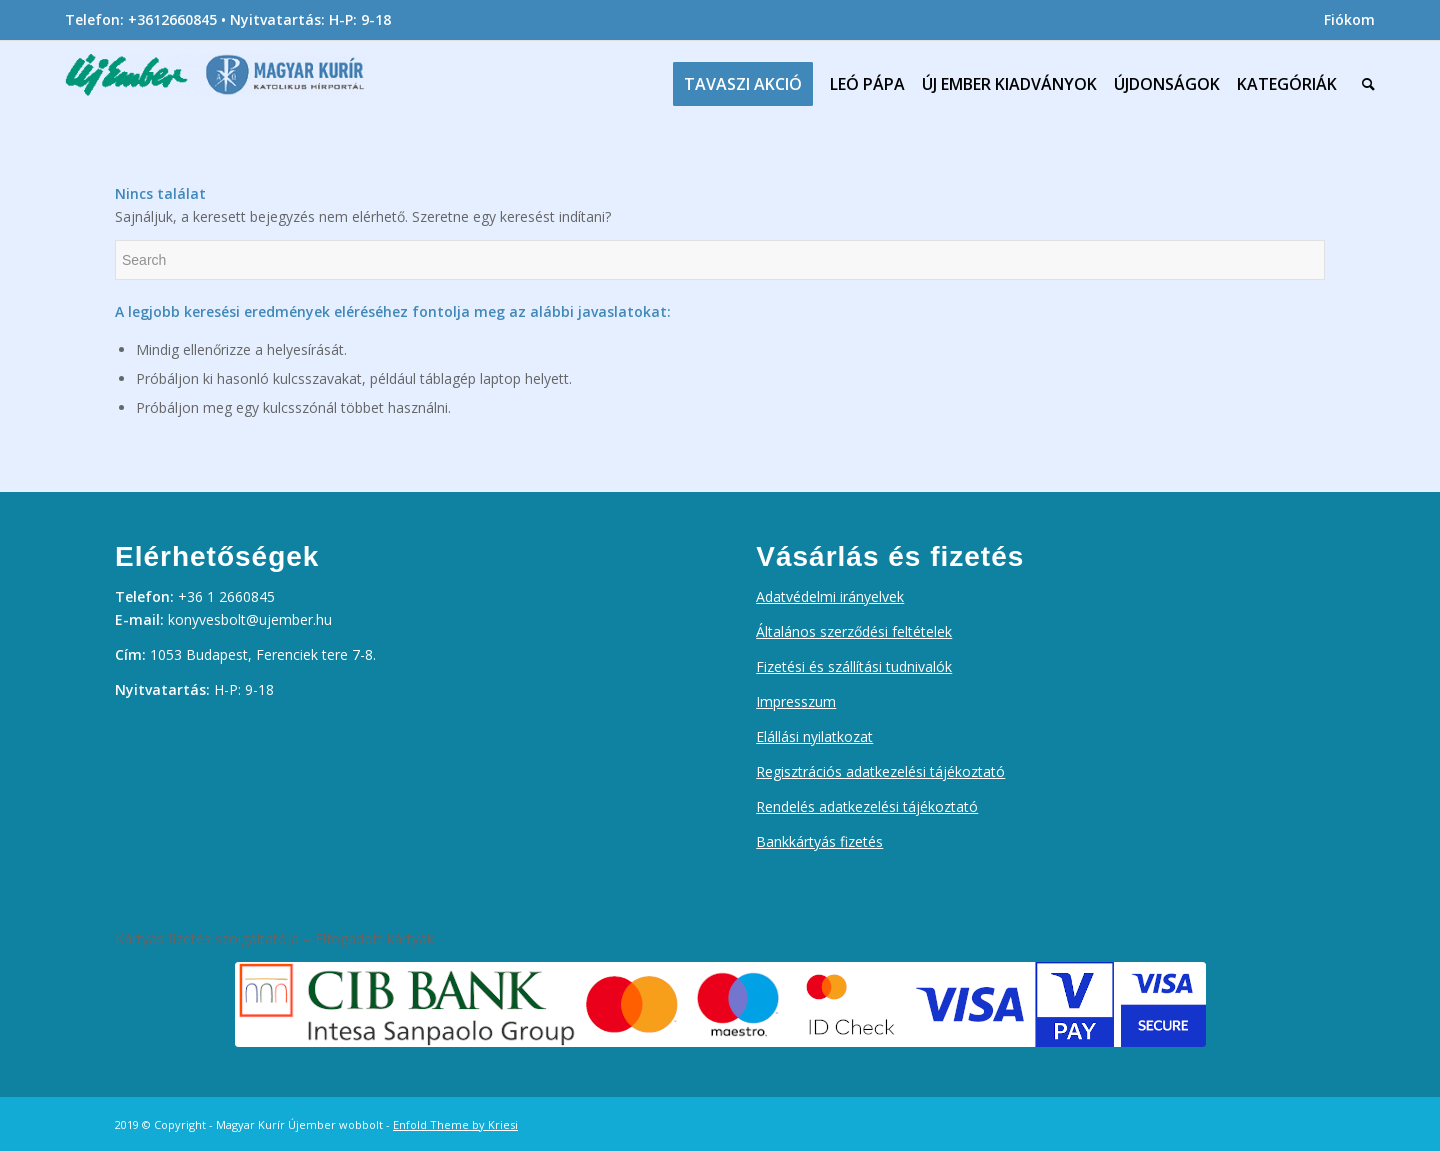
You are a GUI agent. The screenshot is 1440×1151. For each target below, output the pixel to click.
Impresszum (796, 701)
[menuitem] (1344, 20)
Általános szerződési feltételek (854, 631)
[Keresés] (1364, 84)
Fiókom (1349, 19)
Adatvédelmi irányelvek (830, 596)
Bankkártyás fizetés (819, 841)
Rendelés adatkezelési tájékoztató (867, 806)
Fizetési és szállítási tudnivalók (854, 666)
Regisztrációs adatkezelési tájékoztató (880, 771)
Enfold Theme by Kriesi (455, 1124)
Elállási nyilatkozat (814, 736)
